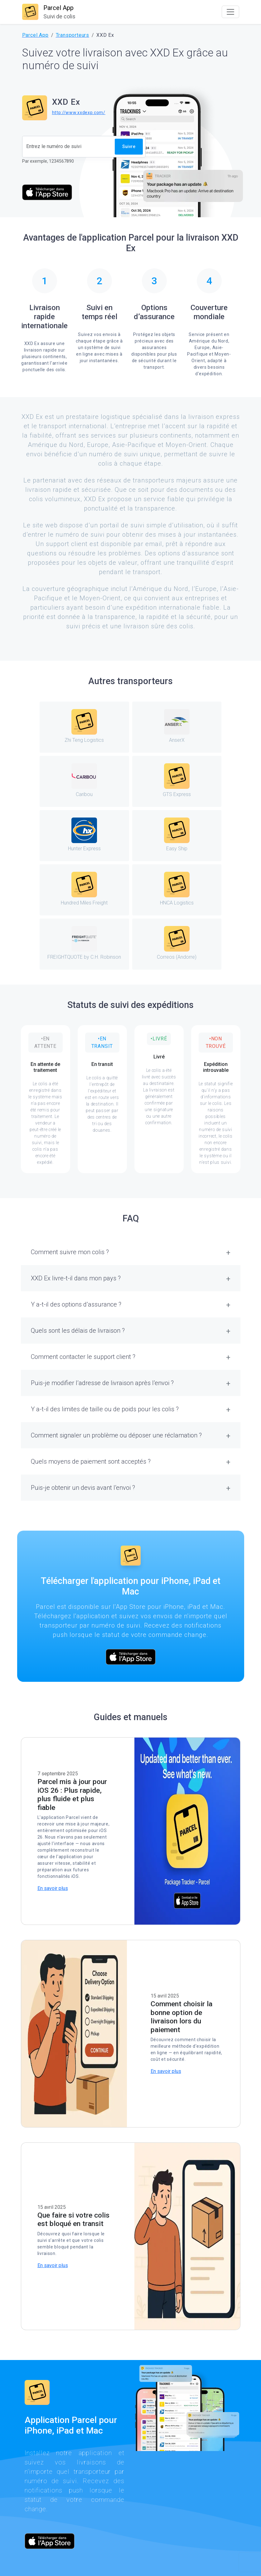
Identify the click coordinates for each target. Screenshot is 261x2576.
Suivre (128, 146)
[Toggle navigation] (230, 12)
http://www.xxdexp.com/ (78, 112)
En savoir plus (52, 1888)
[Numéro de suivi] (68, 146)
